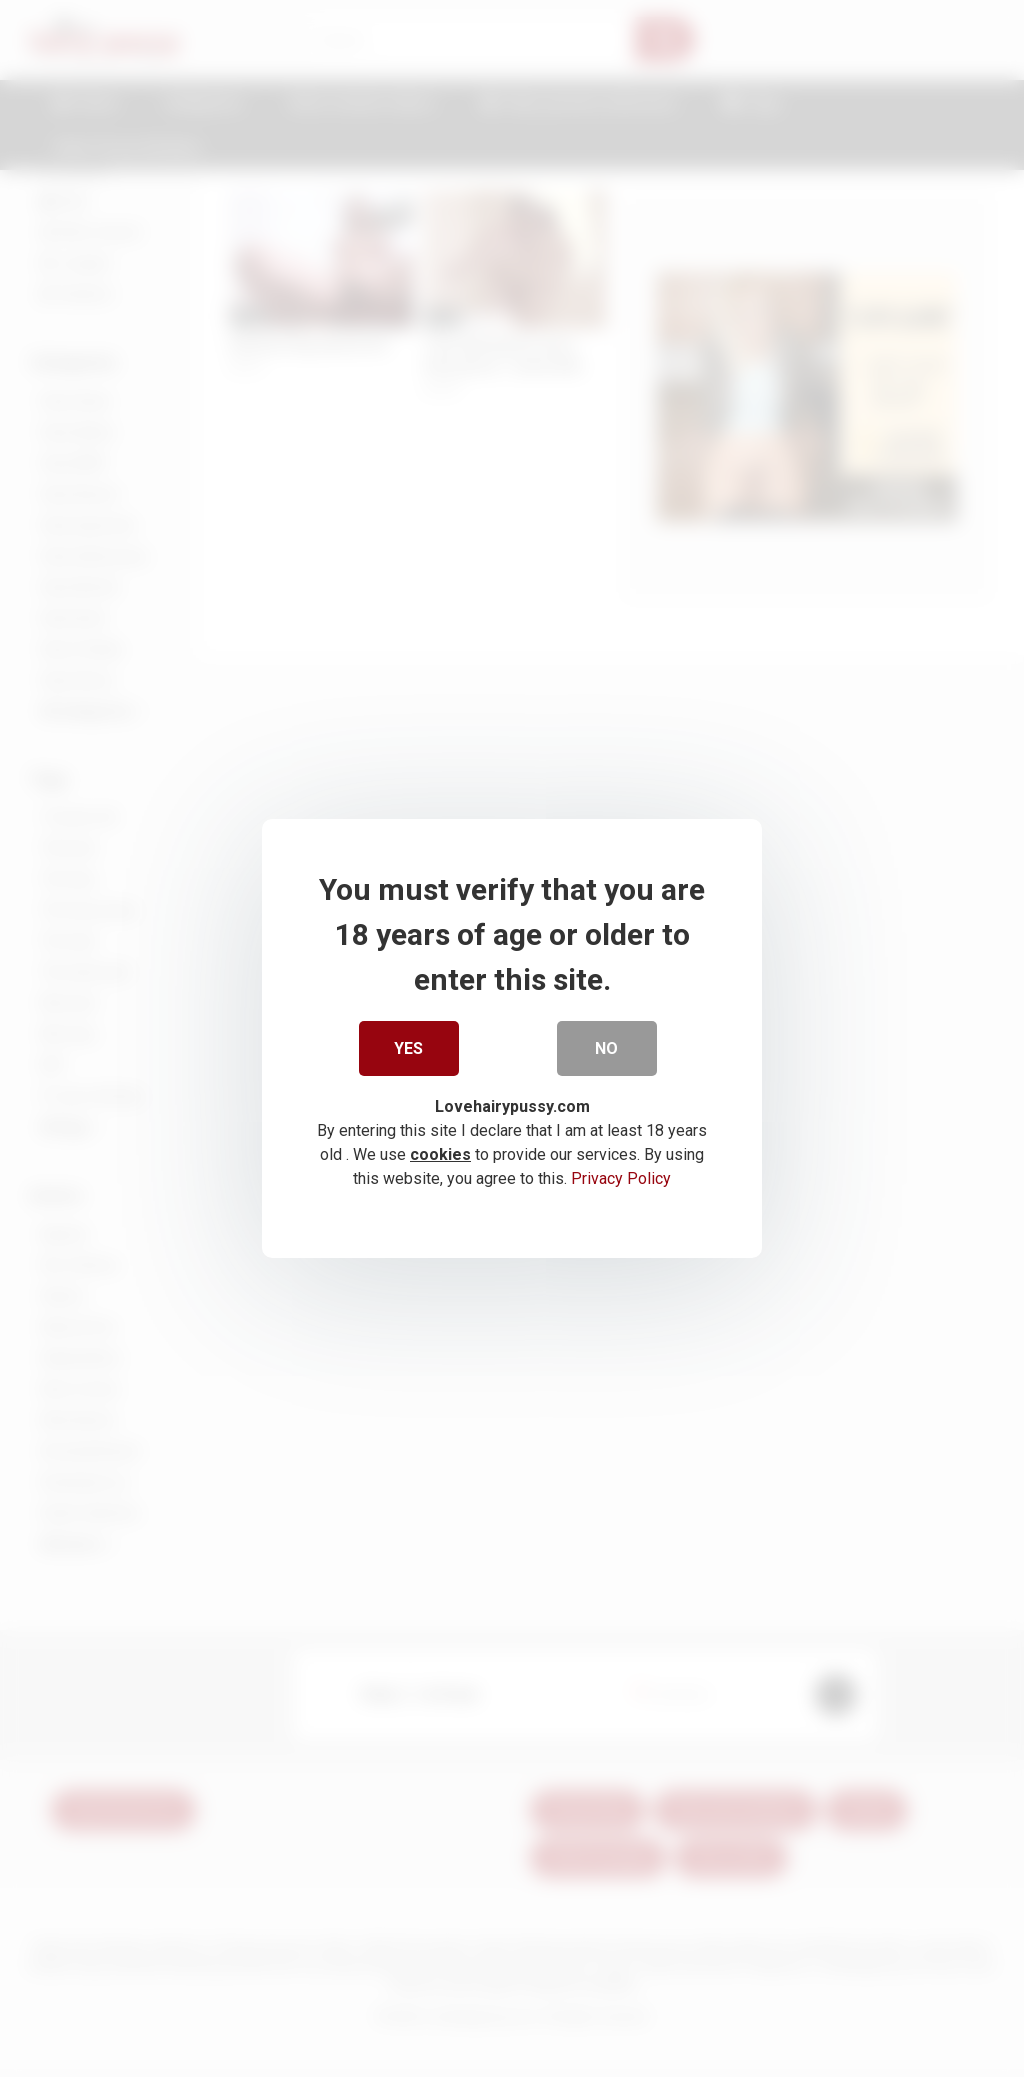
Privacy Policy (621, 1182)
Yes (409, 1051)
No (607, 1051)
